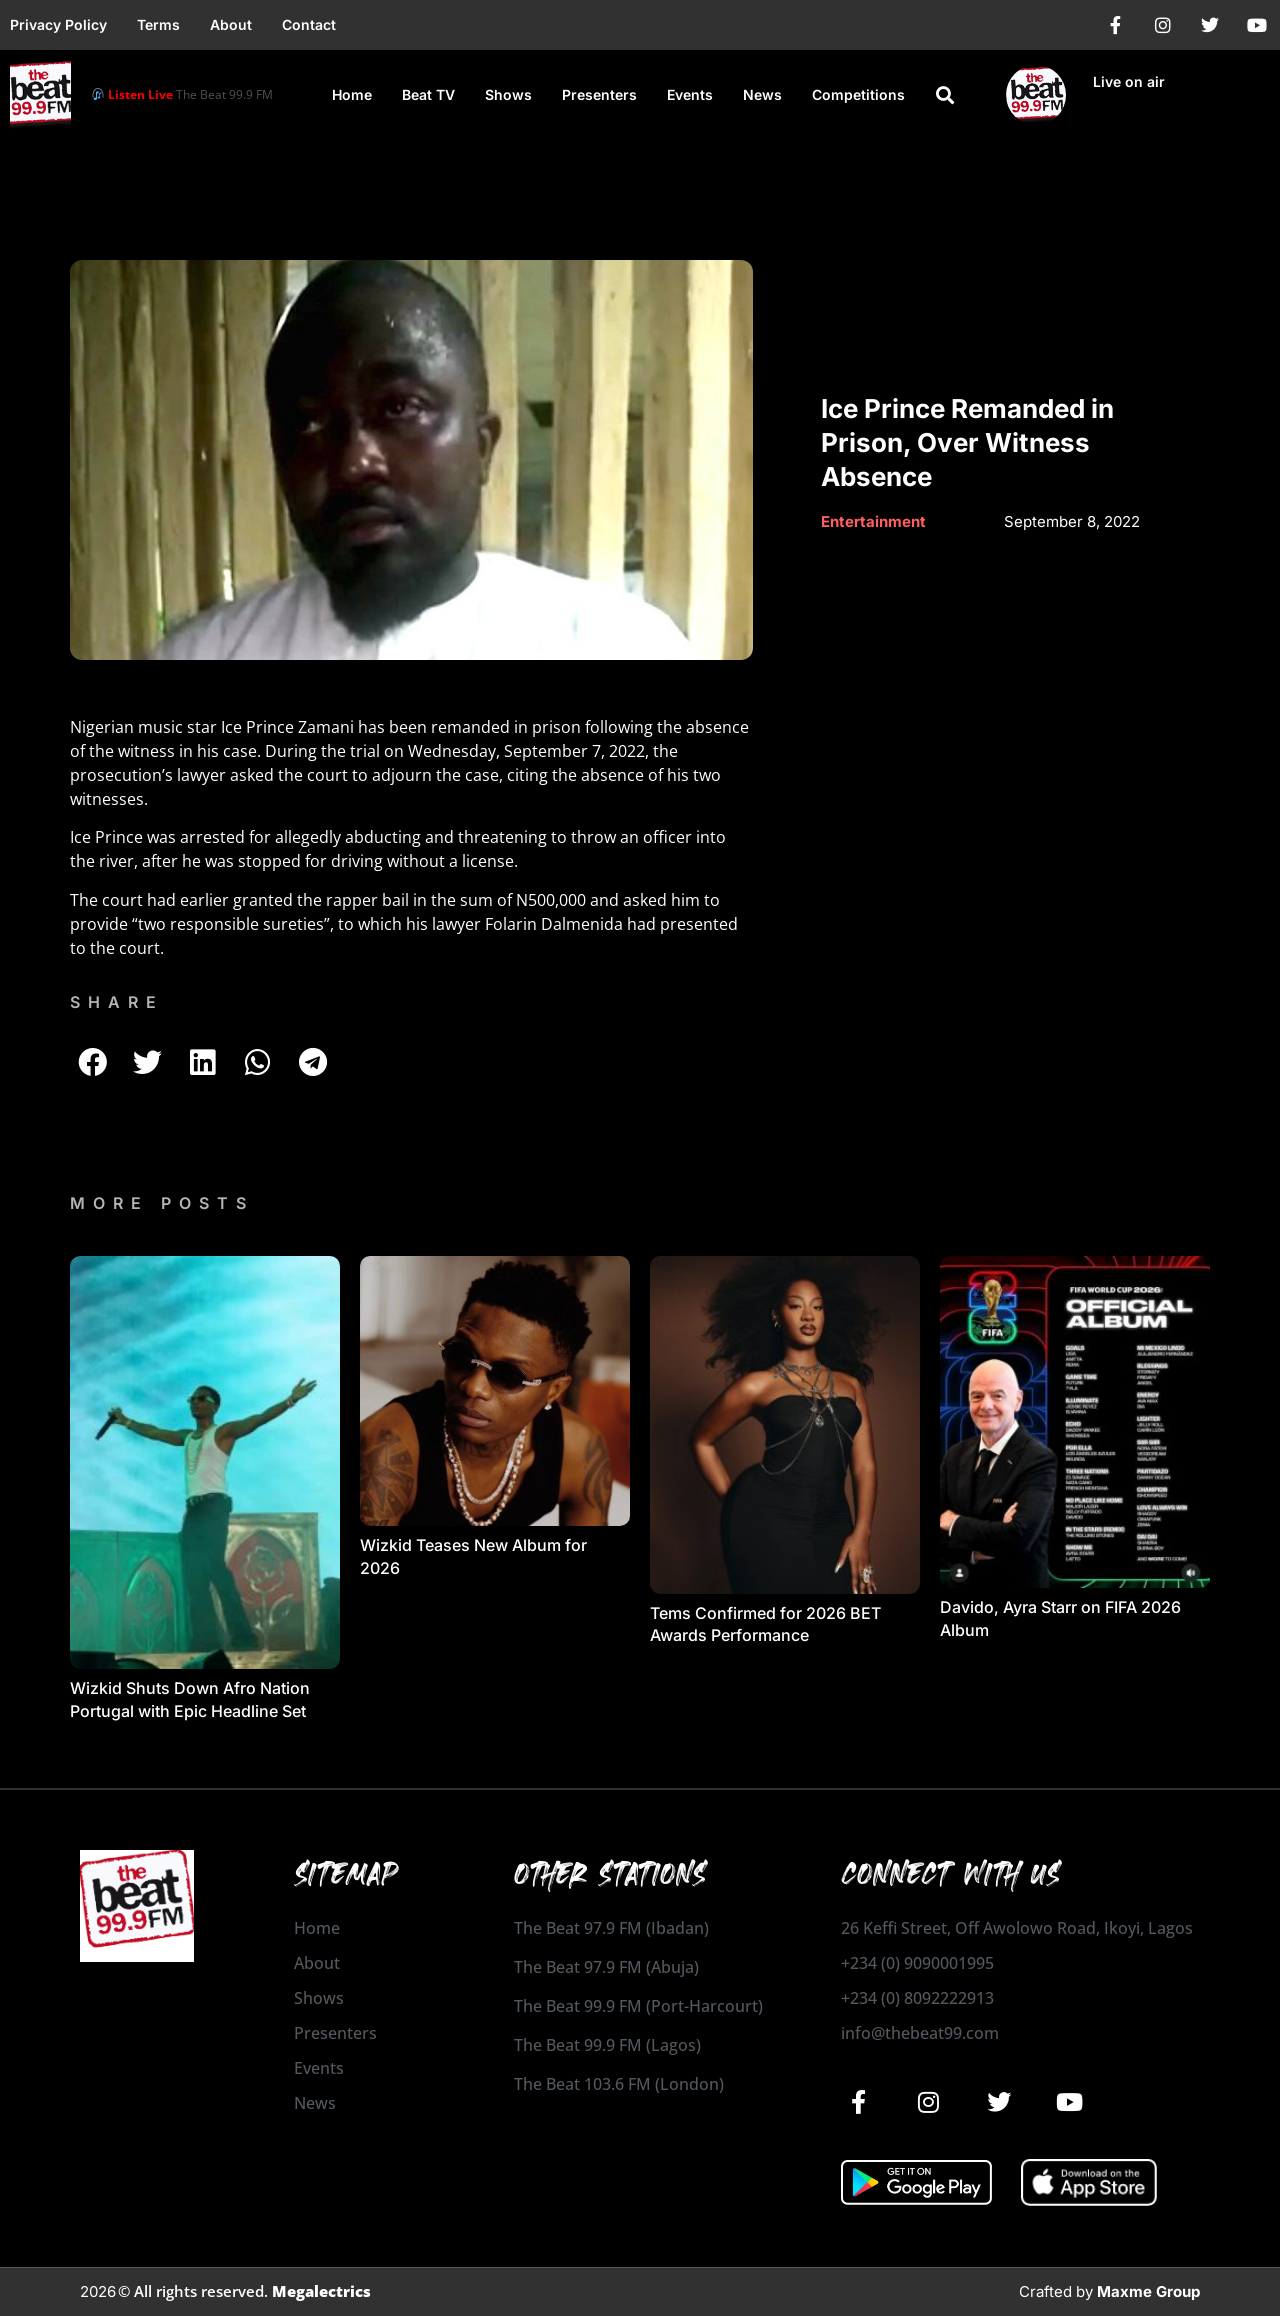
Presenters (599, 94)
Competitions (858, 94)
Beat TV (428, 94)
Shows (508, 94)
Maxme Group (1148, 2291)
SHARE (117, 1002)
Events (690, 94)
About (231, 24)
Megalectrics (321, 2291)
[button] (945, 95)
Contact (309, 24)
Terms (158, 24)
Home (352, 94)
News (762, 94)
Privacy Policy (58, 24)
